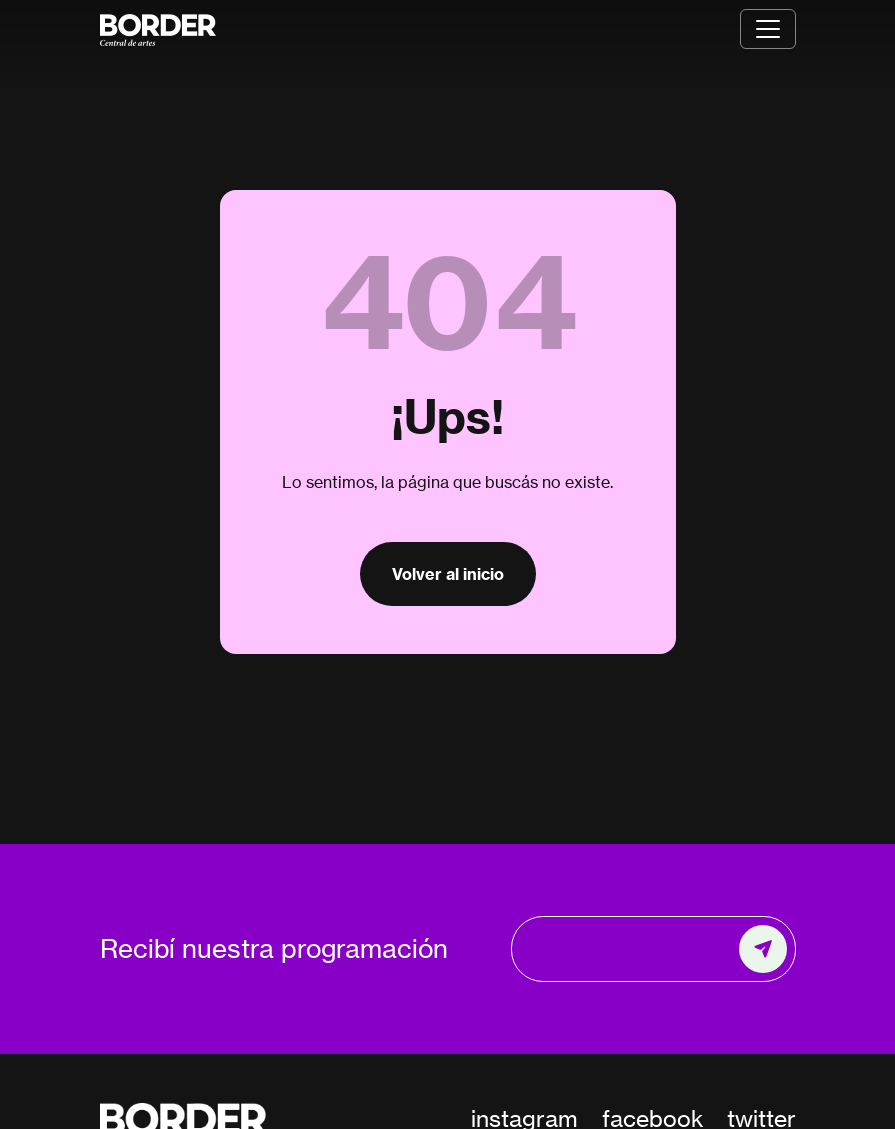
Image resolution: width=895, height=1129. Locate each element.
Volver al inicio (448, 574)
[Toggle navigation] (768, 29)
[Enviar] (763, 949)
